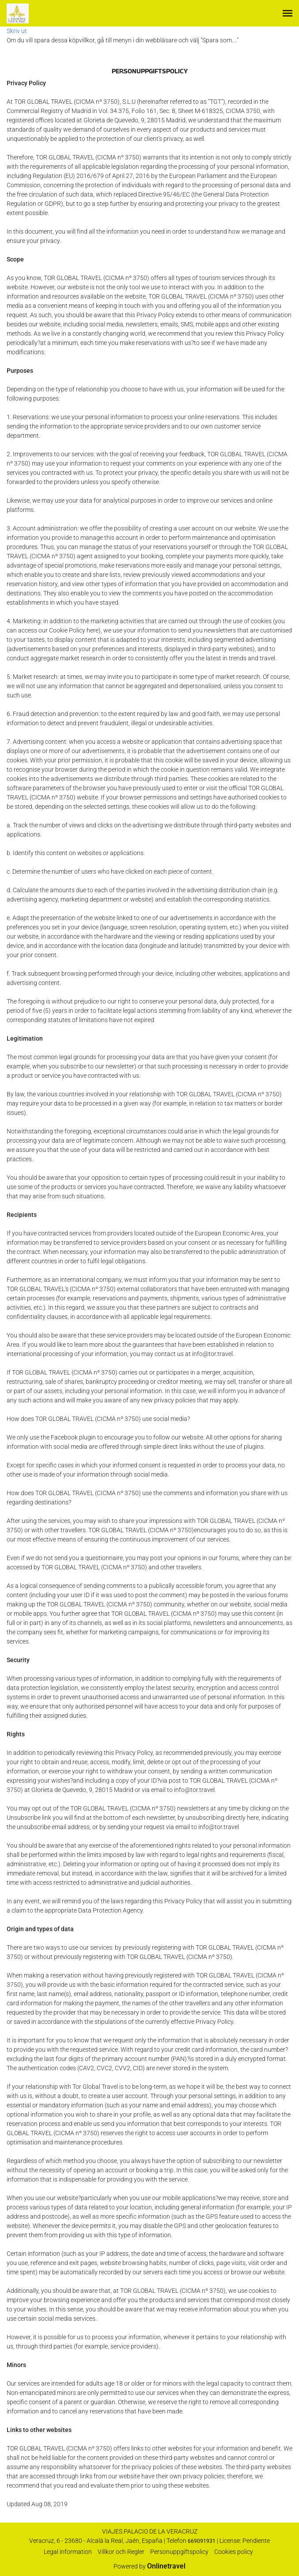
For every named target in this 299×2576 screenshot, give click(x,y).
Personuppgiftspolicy (179, 2551)
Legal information (68, 2551)
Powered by (149, 2566)
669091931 (202, 2541)
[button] (287, 13)
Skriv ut (17, 30)
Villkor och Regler (121, 2551)
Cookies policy (233, 2551)
